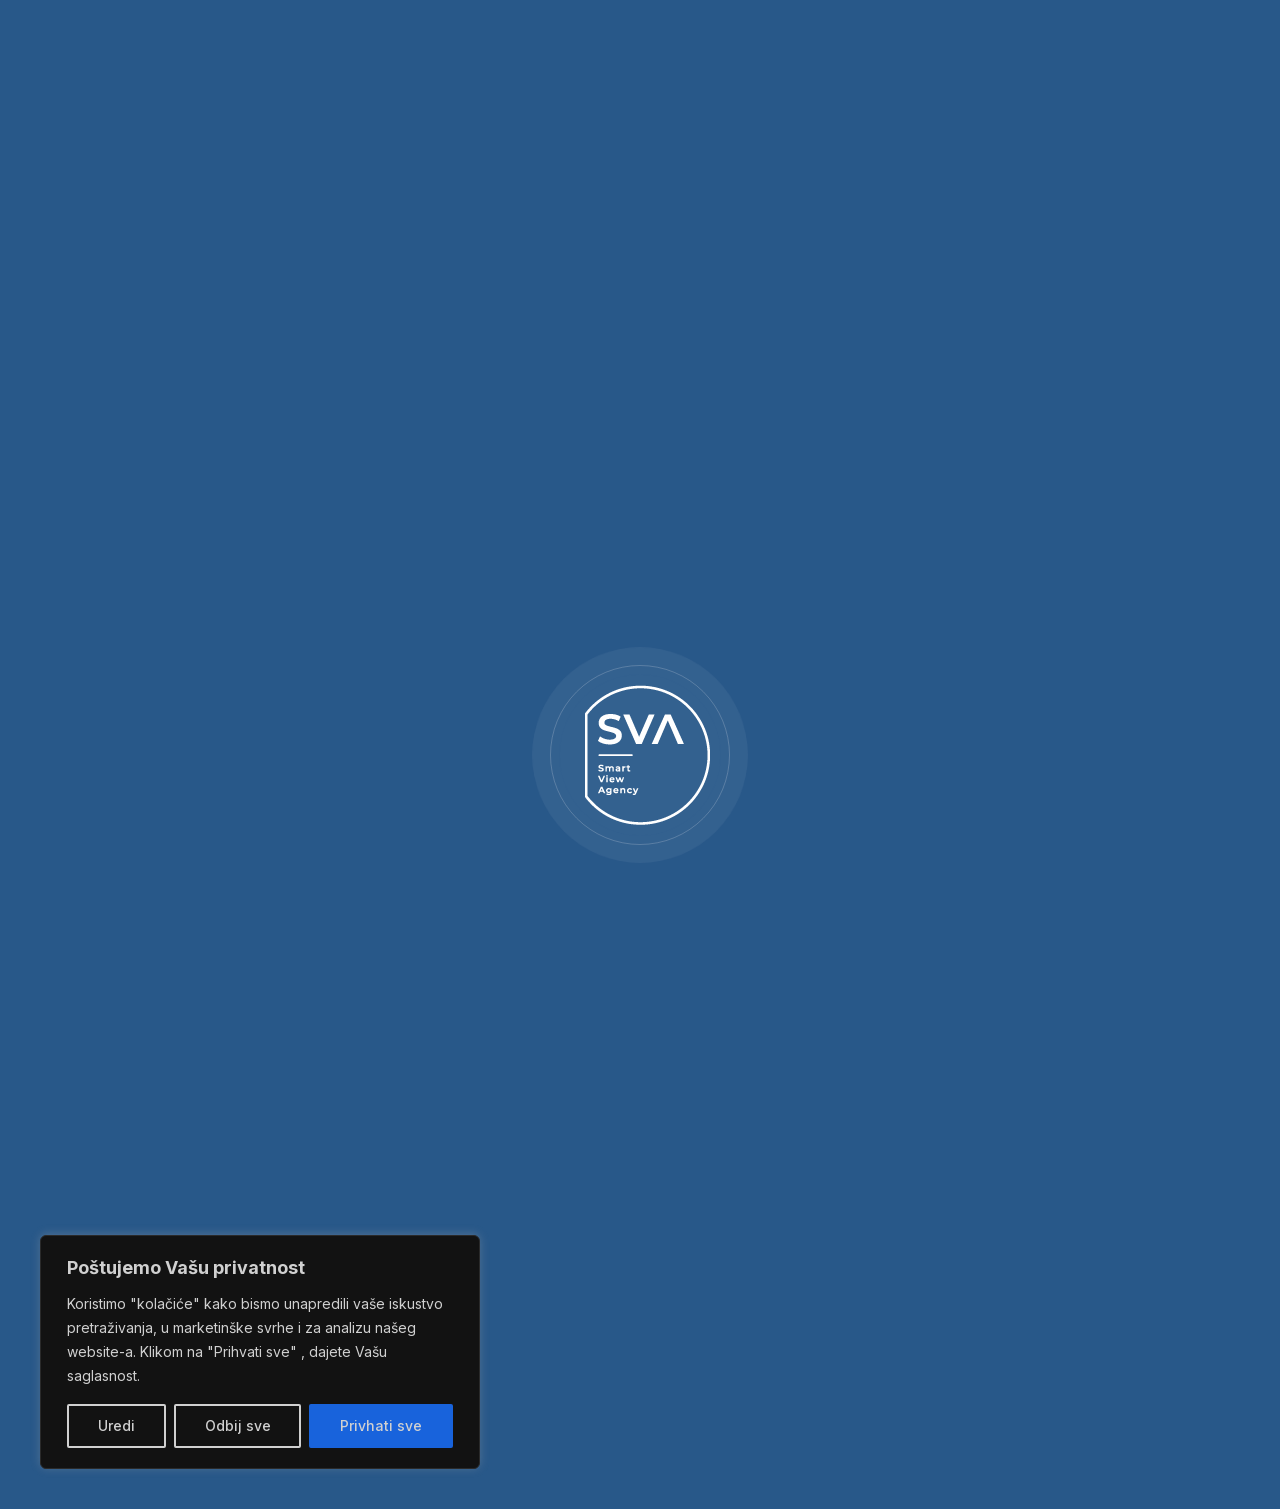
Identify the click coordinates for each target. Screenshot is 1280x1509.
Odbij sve (238, 1425)
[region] (260, 1352)
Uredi (116, 1425)
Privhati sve (381, 1425)
